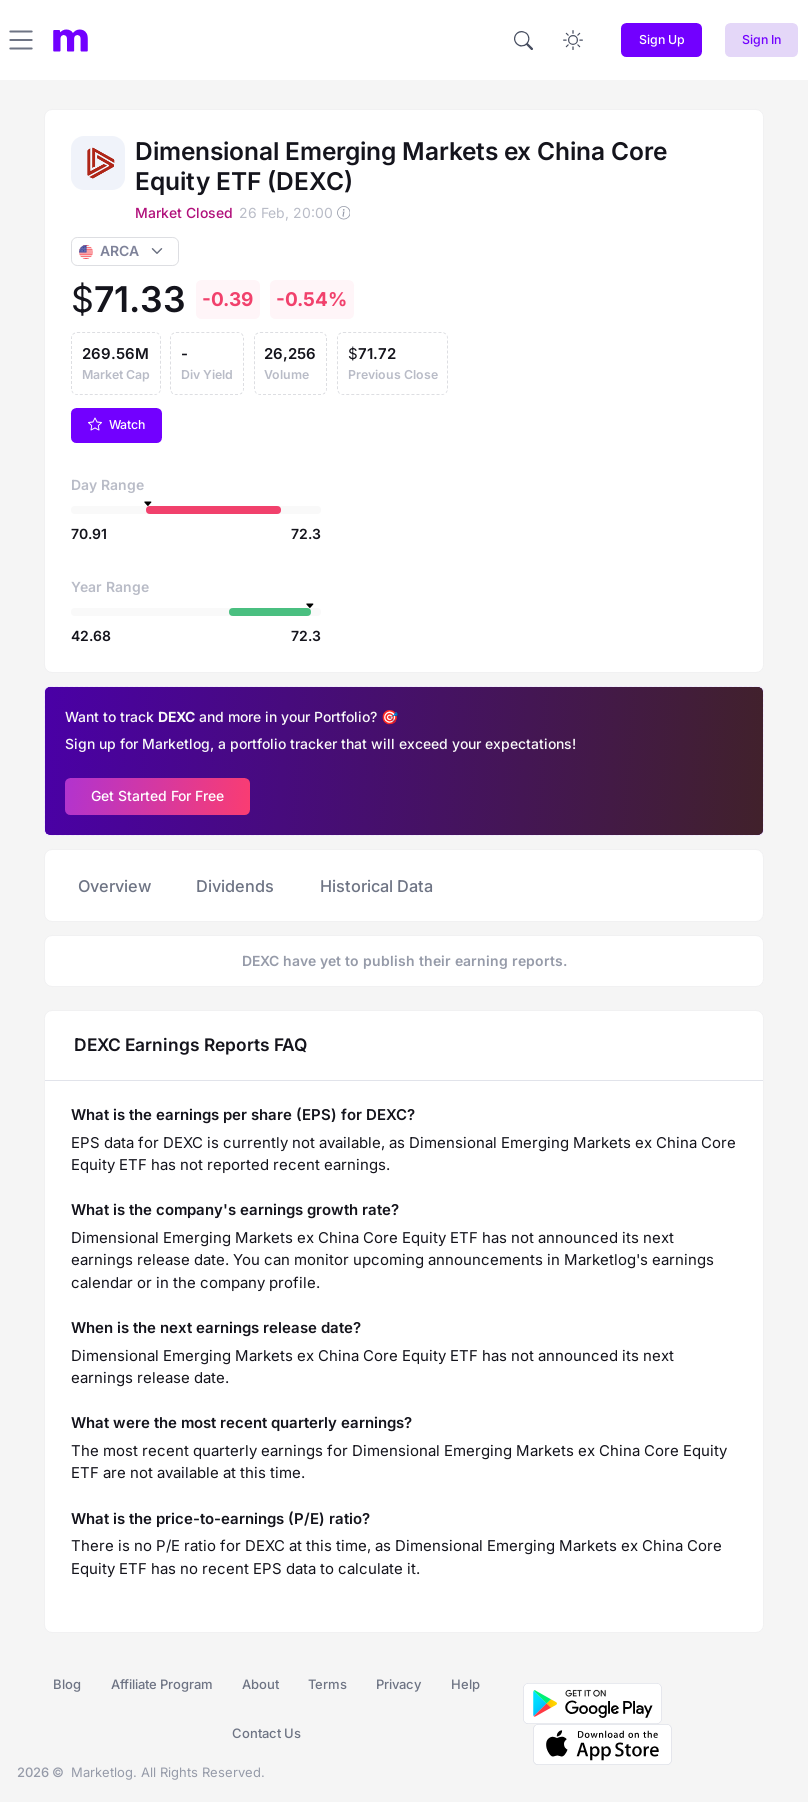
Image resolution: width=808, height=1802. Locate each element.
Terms (327, 1684)
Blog (67, 1684)
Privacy (398, 1684)
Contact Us (266, 1733)
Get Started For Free (157, 795)
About (260, 1684)
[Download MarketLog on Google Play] (592, 1702)
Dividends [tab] (235, 886)
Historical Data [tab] (376, 886)
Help (465, 1684)
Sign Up (662, 39)
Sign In (761, 39)
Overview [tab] (114, 886)
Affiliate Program (162, 1684)
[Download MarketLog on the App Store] (597, 1743)
